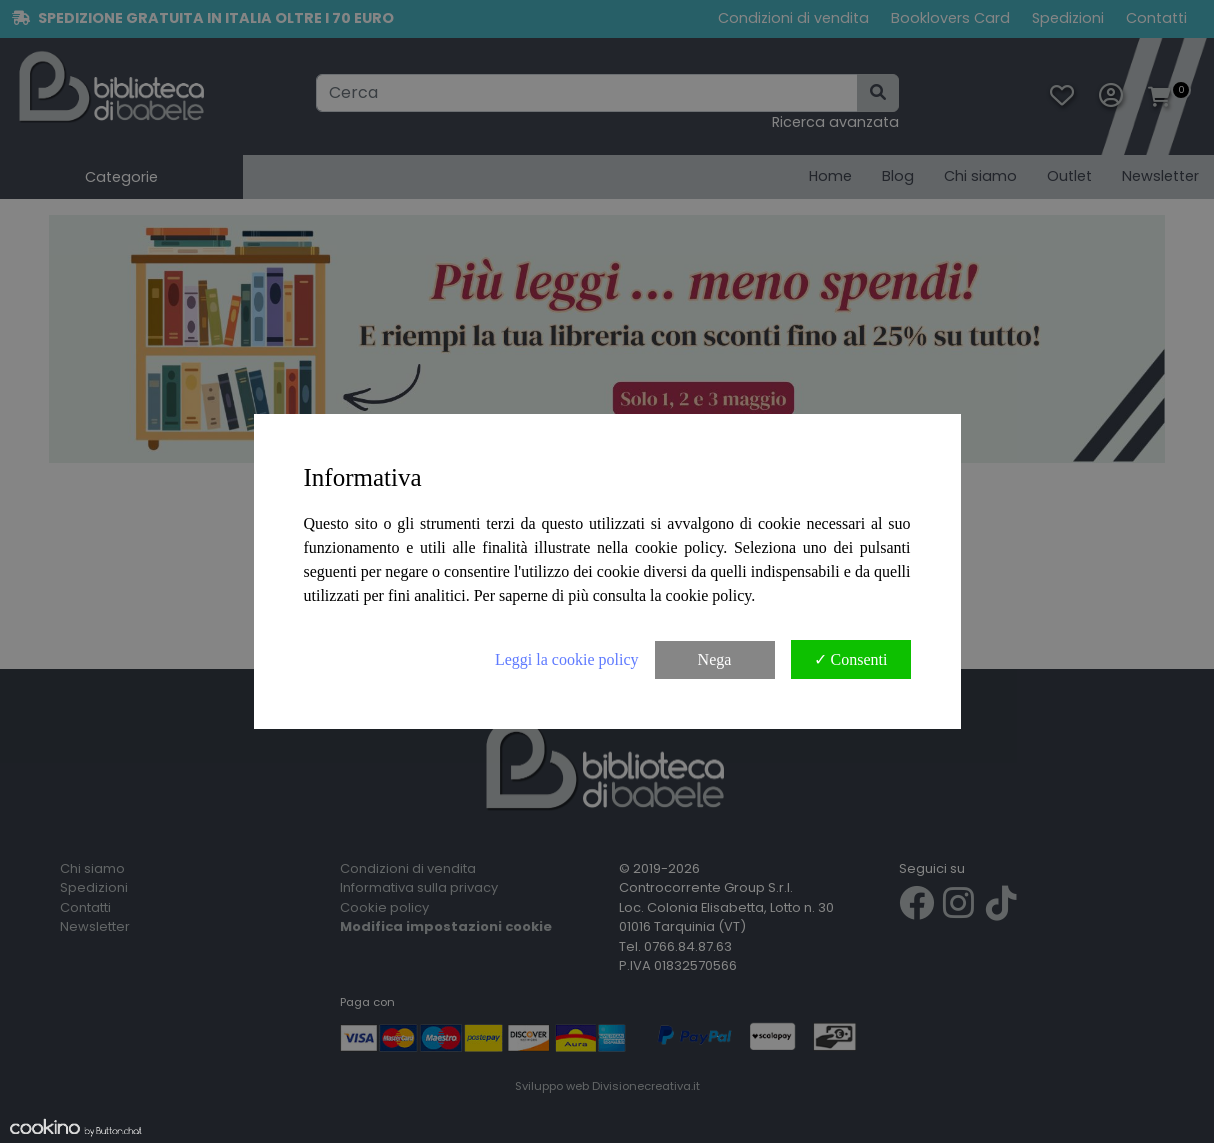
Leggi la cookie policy (567, 659)
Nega (715, 659)
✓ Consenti (851, 659)
